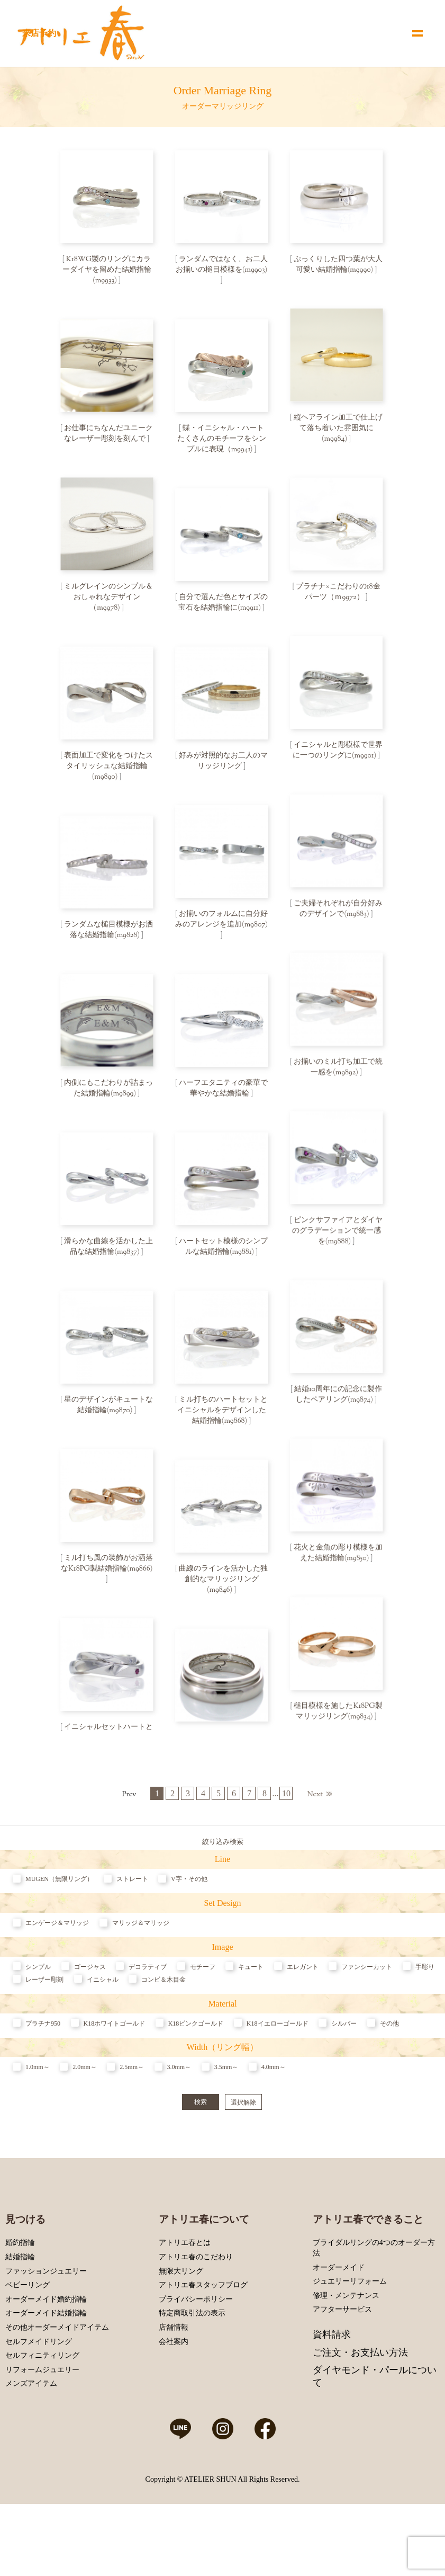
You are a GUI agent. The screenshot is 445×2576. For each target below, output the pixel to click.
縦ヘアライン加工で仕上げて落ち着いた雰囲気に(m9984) (338, 431)
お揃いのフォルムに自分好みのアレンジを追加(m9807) (221, 928)
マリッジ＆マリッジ (140, 1974)
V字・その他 (189, 1931)
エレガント (303, 2018)
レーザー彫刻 (44, 2031)
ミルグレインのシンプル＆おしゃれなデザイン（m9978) (108, 602)
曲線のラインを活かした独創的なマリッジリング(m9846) (223, 1596)
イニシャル (103, 2031)
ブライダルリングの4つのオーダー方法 (374, 2300)
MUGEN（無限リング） (59, 1931)
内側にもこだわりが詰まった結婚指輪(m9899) (108, 1099)
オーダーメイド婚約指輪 (46, 2351)
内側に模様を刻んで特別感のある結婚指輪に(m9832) (223, 1762)
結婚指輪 (20, 2309)
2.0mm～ (84, 2119)
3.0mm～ (179, 2119)
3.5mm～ (226, 2119)
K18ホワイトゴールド (115, 2075)
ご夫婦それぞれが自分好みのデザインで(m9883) (338, 917)
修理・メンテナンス (346, 2347)
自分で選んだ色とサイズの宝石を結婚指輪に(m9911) (223, 607)
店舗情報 (173, 2379)
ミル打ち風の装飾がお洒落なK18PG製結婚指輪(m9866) (107, 1580)
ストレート (132, 1931)
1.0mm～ (37, 2119)
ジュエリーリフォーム (350, 2334)
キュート (251, 2018)
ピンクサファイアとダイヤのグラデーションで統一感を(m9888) (337, 1244)
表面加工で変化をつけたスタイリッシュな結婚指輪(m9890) (108, 773)
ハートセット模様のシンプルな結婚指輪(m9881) (223, 1259)
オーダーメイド (339, 2319)
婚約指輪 (20, 2295)
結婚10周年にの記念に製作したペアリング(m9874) (338, 1409)
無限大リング (181, 2323)
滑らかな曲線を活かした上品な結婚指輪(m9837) (108, 1259)
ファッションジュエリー (46, 2323)
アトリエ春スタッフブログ (203, 2337)
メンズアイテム (31, 2436)
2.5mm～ (132, 2119)
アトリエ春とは (185, 2295)
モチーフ (202, 2018)
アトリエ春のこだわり (196, 2309)
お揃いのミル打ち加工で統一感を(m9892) (338, 1078)
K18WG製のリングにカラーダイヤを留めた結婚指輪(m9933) (106, 270)
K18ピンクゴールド (196, 2075)
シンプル (38, 2018)
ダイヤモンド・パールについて (375, 2428)
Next (315, 1849)
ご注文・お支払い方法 (360, 2404)
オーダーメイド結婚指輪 (46, 2365)
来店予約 (39, 33)
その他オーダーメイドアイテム (57, 2379)
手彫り (424, 2018)
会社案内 (173, 2393)
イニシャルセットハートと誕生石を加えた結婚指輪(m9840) (108, 1757)
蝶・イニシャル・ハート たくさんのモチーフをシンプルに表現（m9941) (224, 441)
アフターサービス (342, 2362)
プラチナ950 (42, 2075)
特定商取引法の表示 (192, 2365)
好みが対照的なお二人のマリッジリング (223, 767)
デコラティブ (148, 2018)
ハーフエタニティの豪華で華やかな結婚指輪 (223, 1099)
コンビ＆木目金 (163, 2031)
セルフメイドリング (38, 2393)
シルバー (344, 2075)
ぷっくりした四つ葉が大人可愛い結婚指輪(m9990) (338, 264)
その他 (389, 2075)
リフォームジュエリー (42, 2422)
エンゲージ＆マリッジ (57, 1974)
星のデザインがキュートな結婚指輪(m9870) (108, 1420)
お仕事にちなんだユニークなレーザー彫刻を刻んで (108, 436)
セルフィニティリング (42, 2408)
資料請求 (332, 2387)
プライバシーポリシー (196, 2351)
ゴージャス (90, 2018)
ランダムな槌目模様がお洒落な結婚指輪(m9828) (108, 938)
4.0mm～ (273, 2119)
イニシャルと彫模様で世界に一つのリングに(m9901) (338, 757)
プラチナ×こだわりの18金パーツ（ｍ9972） (338, 596)
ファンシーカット (366, 2018)
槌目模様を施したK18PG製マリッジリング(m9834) (338, 1730)
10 (286, 1845)
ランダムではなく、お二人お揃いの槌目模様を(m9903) (222, 264)
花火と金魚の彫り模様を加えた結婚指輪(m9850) (338, 1570)
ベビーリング (27, 2337)
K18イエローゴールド (277, 2075)
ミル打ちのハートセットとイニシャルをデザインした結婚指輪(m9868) (222, 1425)
